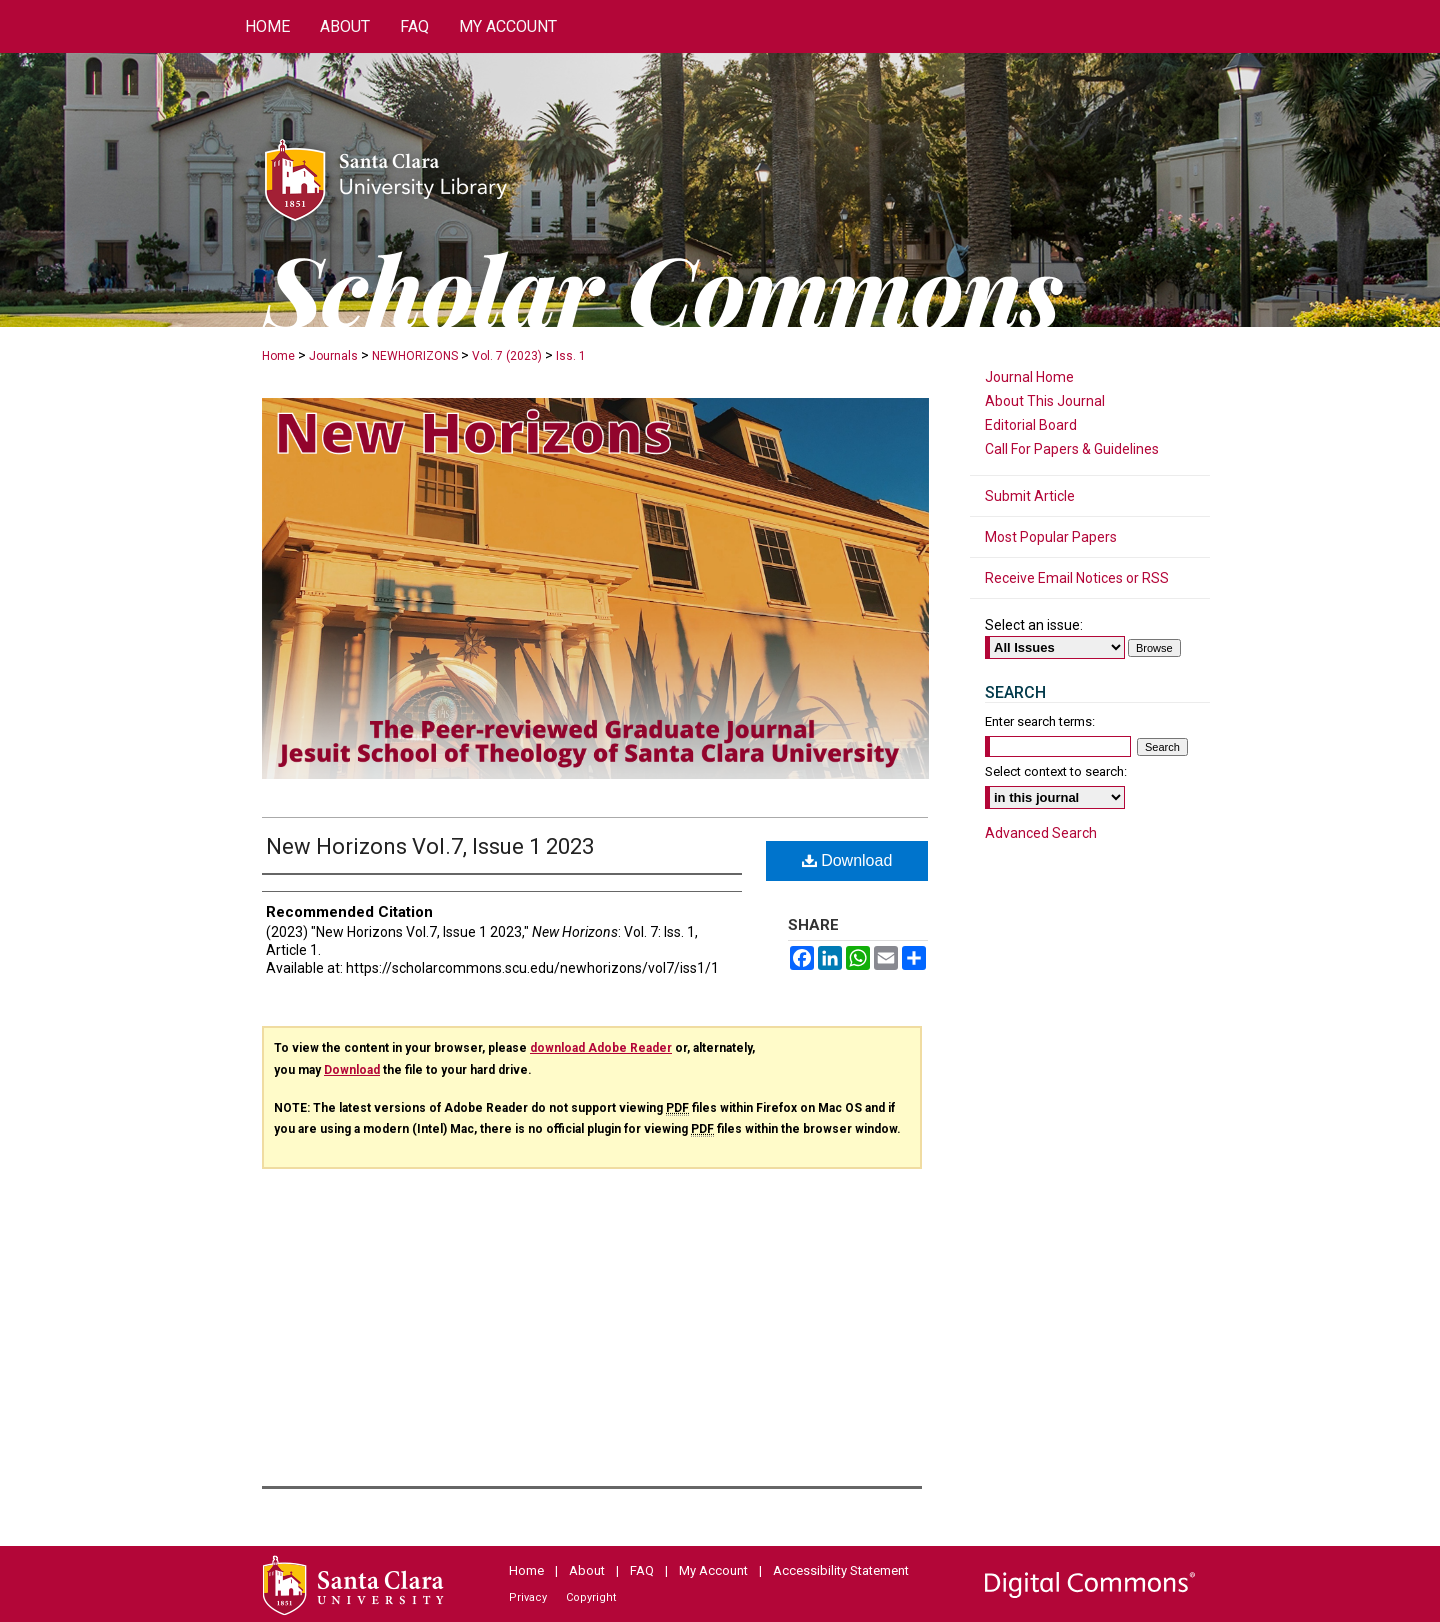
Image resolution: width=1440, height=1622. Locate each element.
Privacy (528, 1597)
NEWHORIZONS (415, 356)
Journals (333, 356)
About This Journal (1045, 401)
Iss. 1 (571, 356)
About (587, 1570)
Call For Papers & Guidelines (1072, 449)
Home (278, 356)
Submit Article (1030, 496)
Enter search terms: (1040, 721)
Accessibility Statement (841, 1570)
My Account (713, 1570)
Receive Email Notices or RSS (1077, 578)
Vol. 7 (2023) (507, 356)
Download (847, 860)
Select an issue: (1034, 625)
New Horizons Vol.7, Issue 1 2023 (430, 846)
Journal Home (1029, 377)
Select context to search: (1056, 771)
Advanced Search (1041, 833)
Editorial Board (1031, 425)
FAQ (642, 1570)
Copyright (591, 1597)
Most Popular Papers (1051, 537)
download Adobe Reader (601, 1048)
